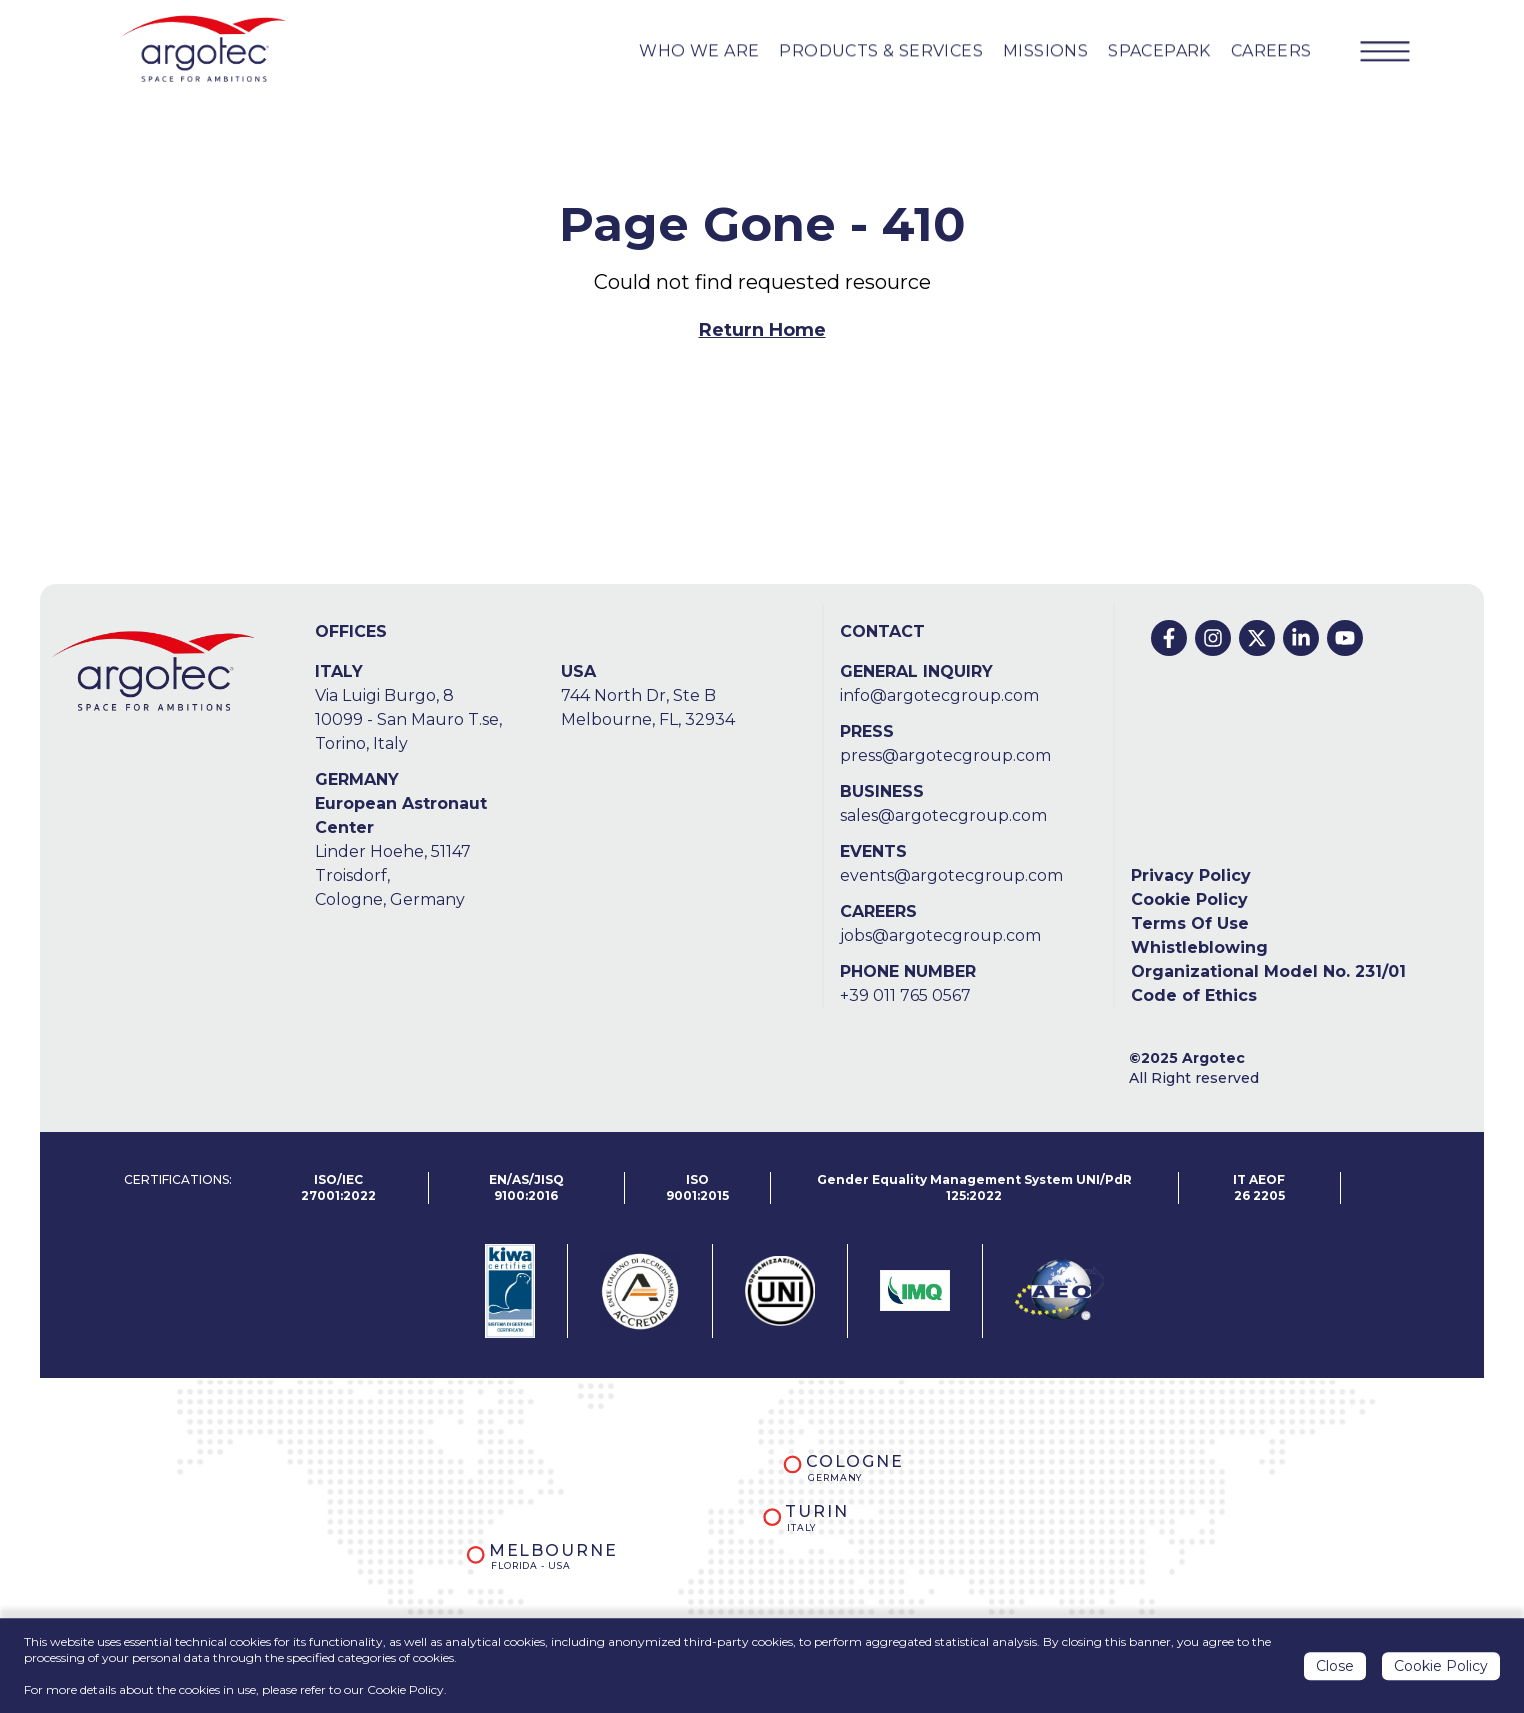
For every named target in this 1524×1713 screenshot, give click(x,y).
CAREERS (1271, 50)
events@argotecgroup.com (951, 875)
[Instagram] (1213, 638)
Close (1335, 1667)
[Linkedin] (1301, 638)
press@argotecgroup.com (945, 755)
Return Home (762, 330)
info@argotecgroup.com (939, 695)
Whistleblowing (1199, 947)
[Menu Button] (1385, 51)
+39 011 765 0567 (905, 995)
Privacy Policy (1191, 875)
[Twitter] (1257, 638)
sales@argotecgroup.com (943, 815)
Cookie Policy (1189, 899)
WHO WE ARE (699, 50)
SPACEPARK (1159, 50)
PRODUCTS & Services (881, 50)
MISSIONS (1045, 50)
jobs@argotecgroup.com (940, 935)
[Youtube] (1345, 638)
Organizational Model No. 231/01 (1268, 971)
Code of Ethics (1194, 995)
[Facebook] (1169, 638)
